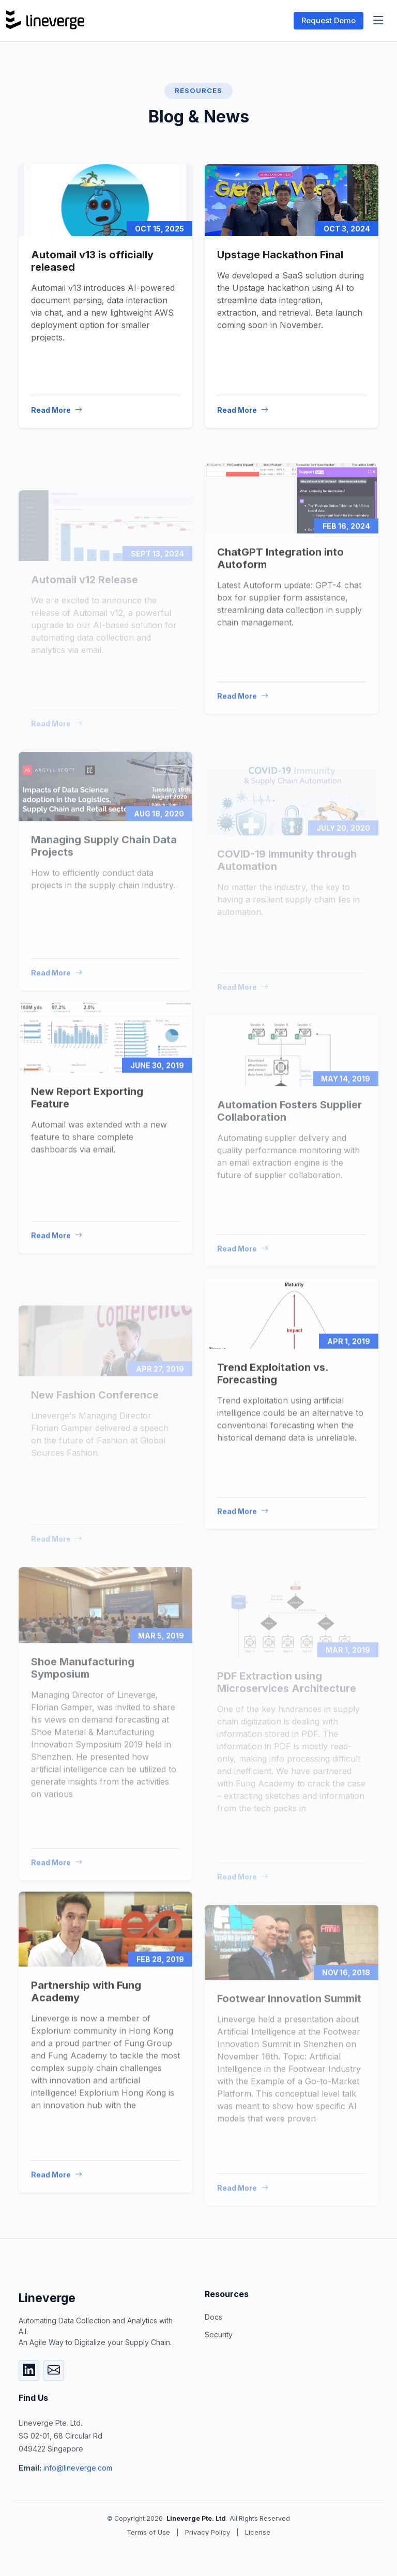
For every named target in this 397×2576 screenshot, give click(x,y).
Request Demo (328, 20)
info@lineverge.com (77, 2467)
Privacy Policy (207, 2532)
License (257, 2532)
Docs (213, 2317)
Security (219, 2334)
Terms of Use (148, 2532)
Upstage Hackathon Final (280, 255)
